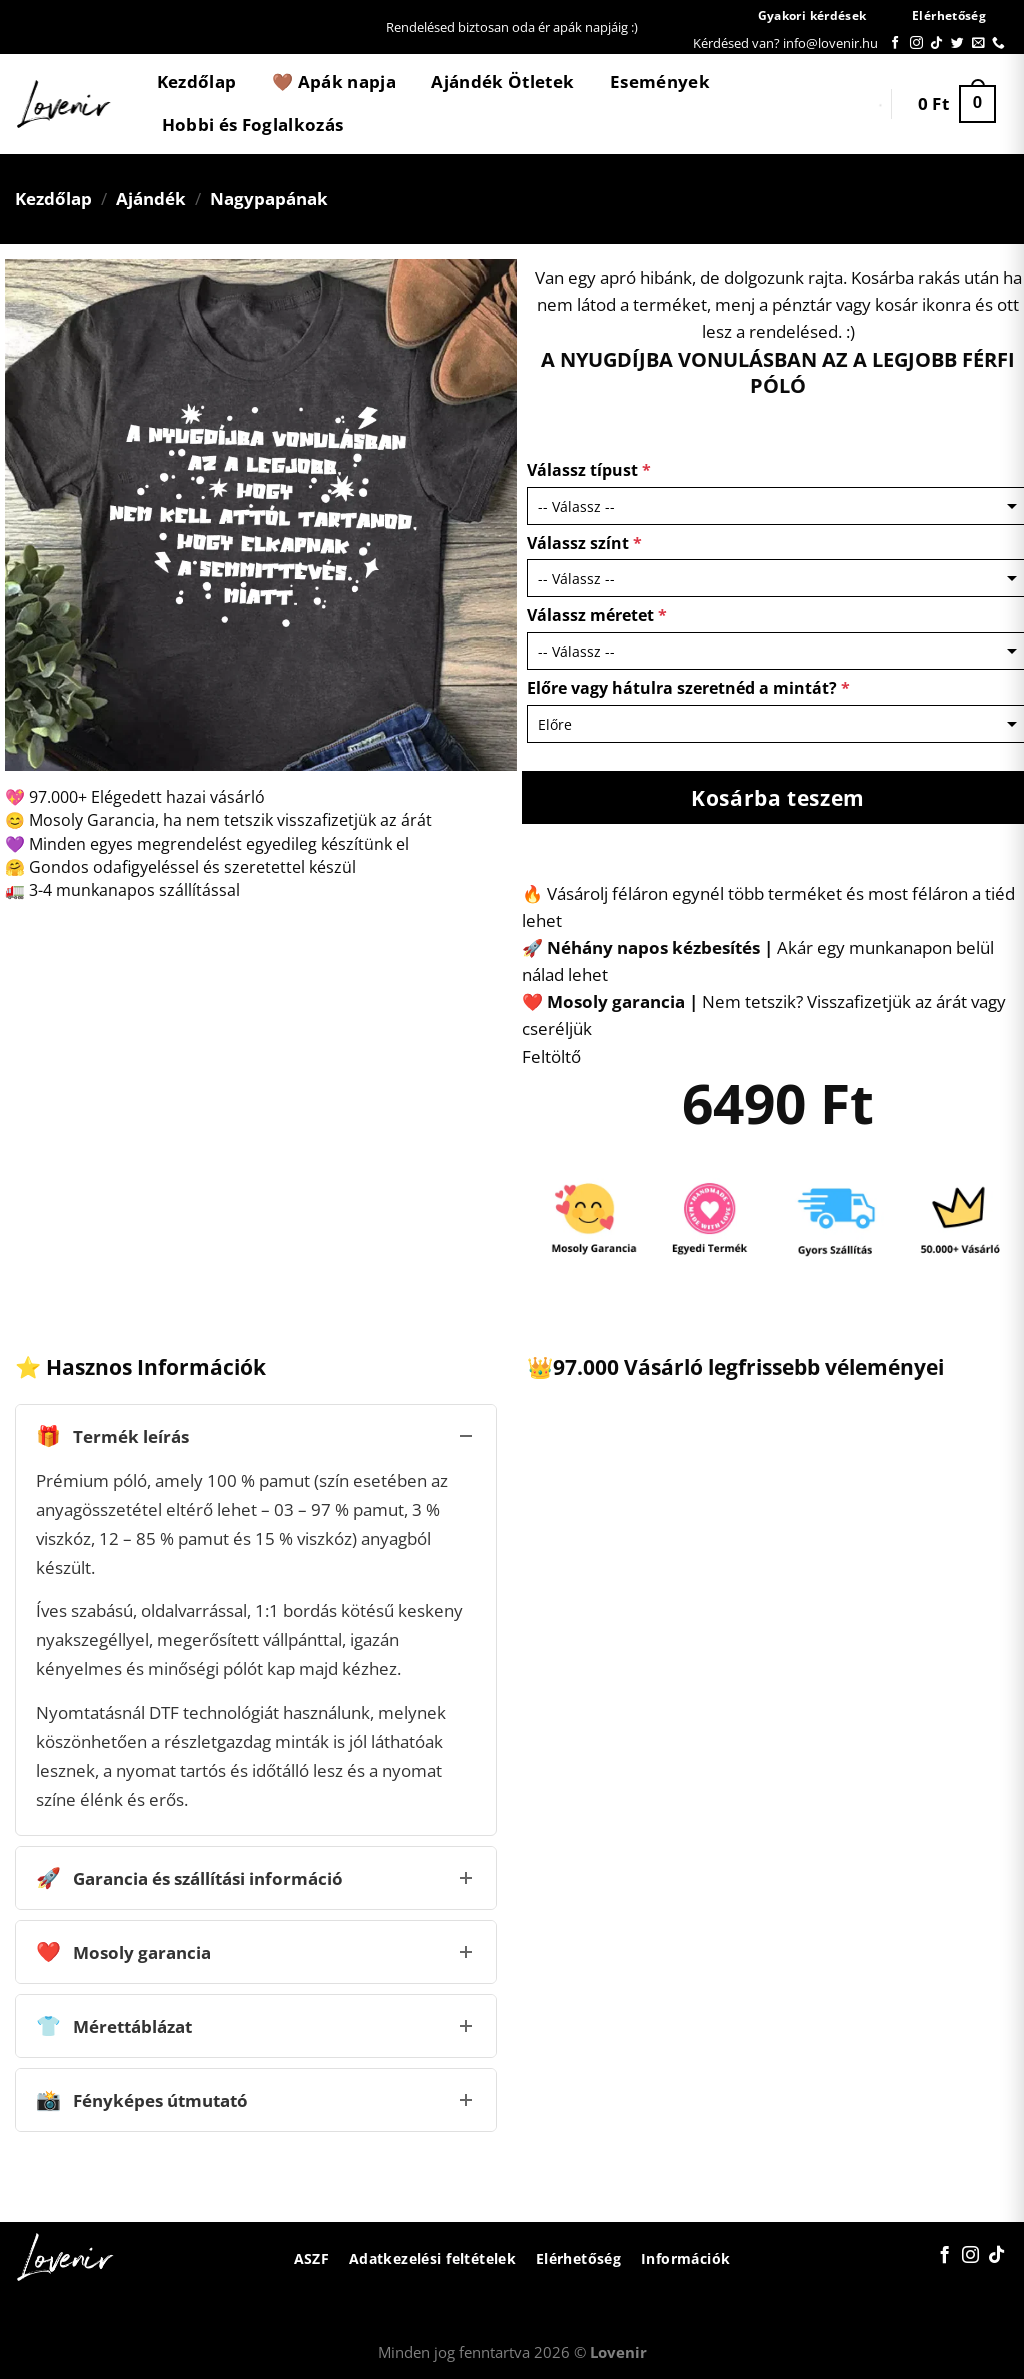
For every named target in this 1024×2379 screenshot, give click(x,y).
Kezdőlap (197, 81)
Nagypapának (269, 198)
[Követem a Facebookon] (895, 43)
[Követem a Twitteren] (957, 43)
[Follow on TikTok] (936, 43)
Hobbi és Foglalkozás (253, 124)
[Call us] (998, 43)
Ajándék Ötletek (502, 81)
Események (660, 81)
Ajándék (151, 198)
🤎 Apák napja (334, 81)
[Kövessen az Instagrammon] (916, 43)
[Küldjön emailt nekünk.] (978, 43)
